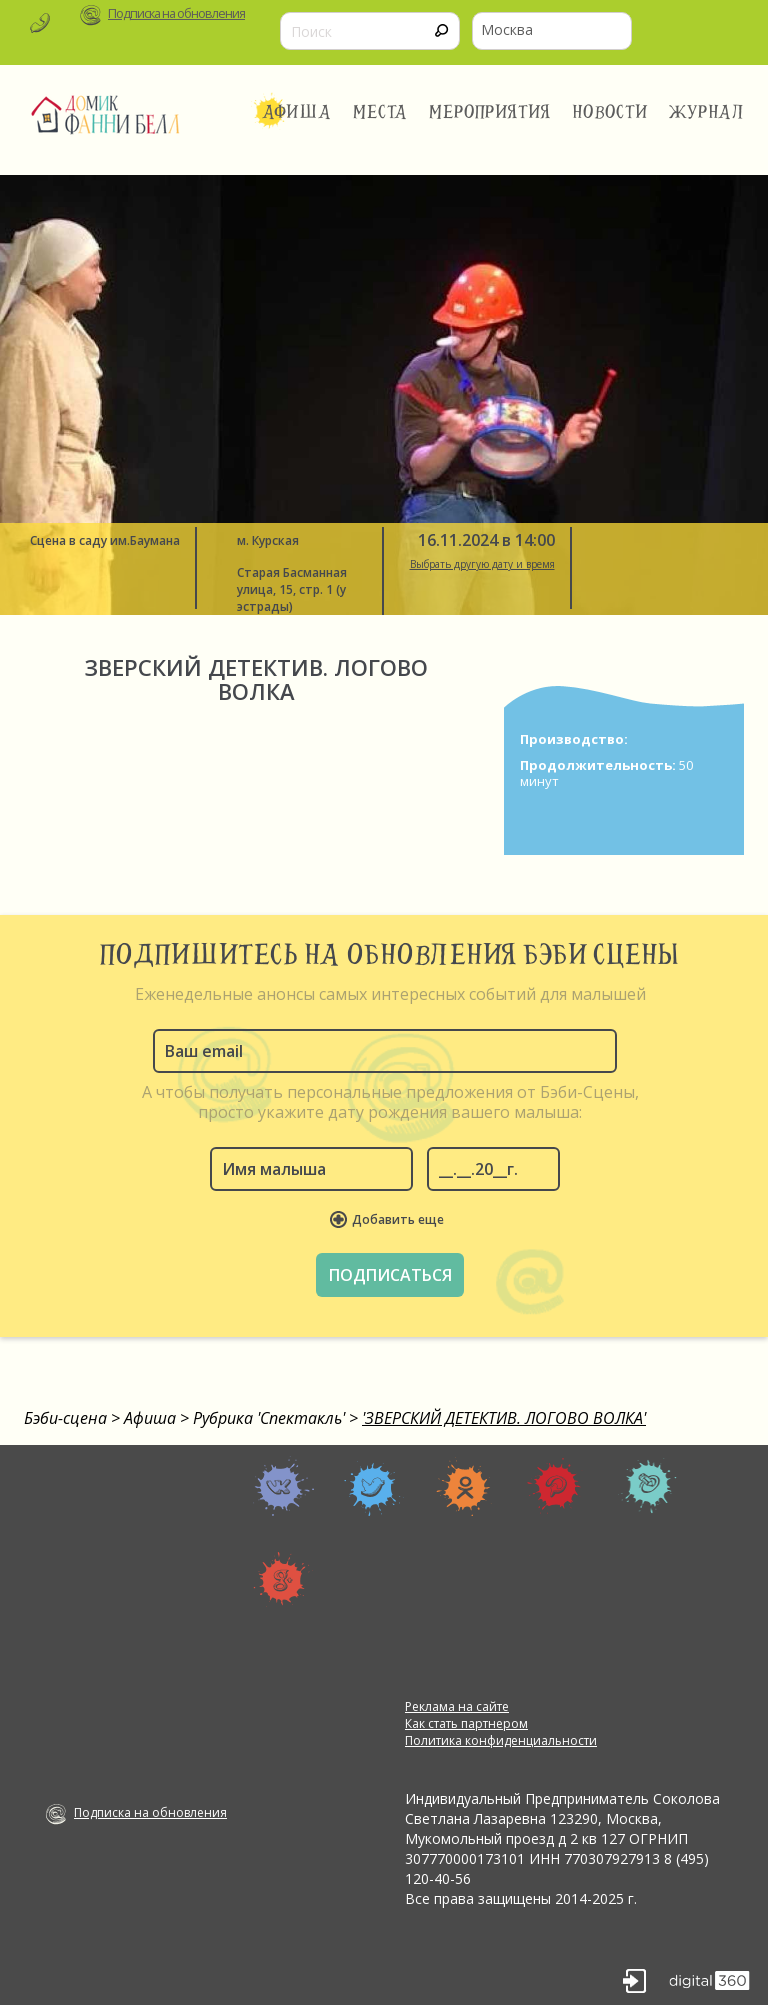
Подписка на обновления (176, 13)
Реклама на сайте (457, 1706)
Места (380, 112)
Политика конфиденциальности (501, 1740)
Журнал (707, 112)
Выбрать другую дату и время (482, 564)
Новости (610, 112)
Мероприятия (490, 112)
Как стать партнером (466, 1723)
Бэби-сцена (65, 1418)
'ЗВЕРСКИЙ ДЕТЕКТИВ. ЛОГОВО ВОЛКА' (504, 1418)
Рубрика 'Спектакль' (269, 1418)
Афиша (296, 112)
